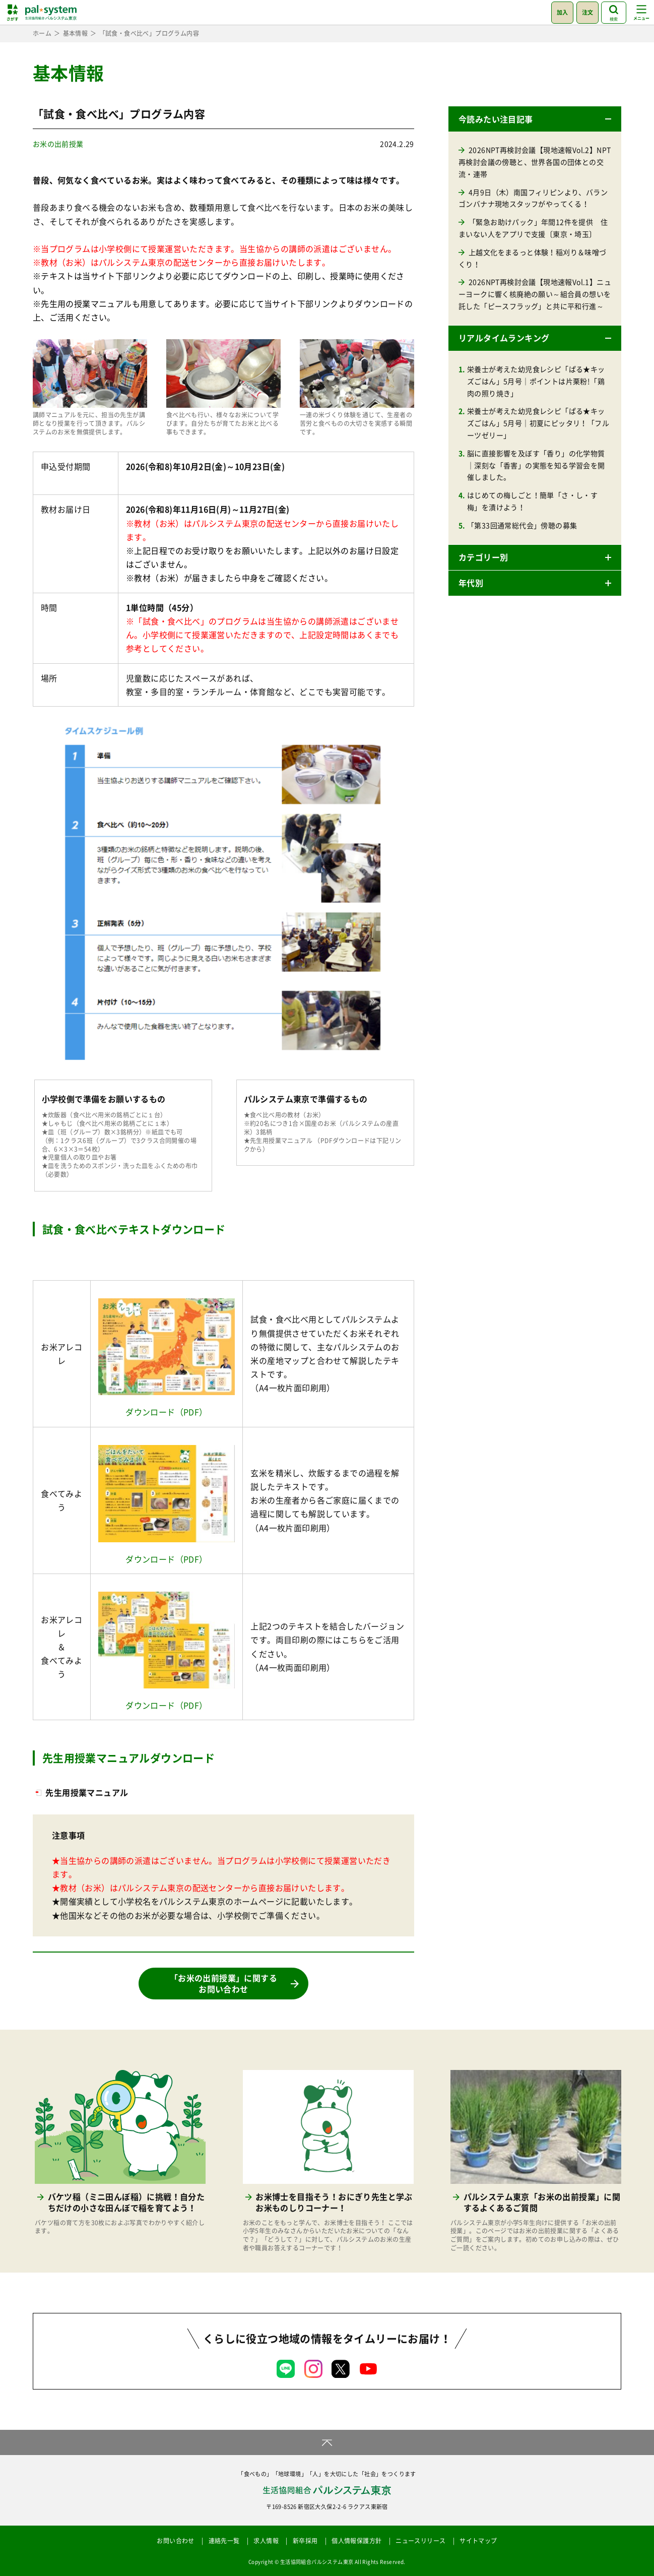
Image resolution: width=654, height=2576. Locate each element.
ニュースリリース (420, 2540)
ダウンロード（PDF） (166, 1412)
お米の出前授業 (58, 144)
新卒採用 (305, 2540)
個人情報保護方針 (356, 2540)
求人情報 (266, 2540)
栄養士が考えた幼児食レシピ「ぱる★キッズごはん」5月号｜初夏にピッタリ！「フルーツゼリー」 (538, 423)
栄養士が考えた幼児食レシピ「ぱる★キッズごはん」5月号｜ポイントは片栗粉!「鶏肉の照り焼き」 (536, 381)
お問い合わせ (175, 2540)
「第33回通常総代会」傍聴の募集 (522, 525)
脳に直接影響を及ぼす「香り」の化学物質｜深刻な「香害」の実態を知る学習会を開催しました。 (536, 465)
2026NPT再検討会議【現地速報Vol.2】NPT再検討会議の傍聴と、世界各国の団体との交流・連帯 (535, 162)
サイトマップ (478, 2540)
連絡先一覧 (224, 2540)
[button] (534, 119)
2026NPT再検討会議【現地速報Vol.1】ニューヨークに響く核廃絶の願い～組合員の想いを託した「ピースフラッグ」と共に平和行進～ (535, 294)
